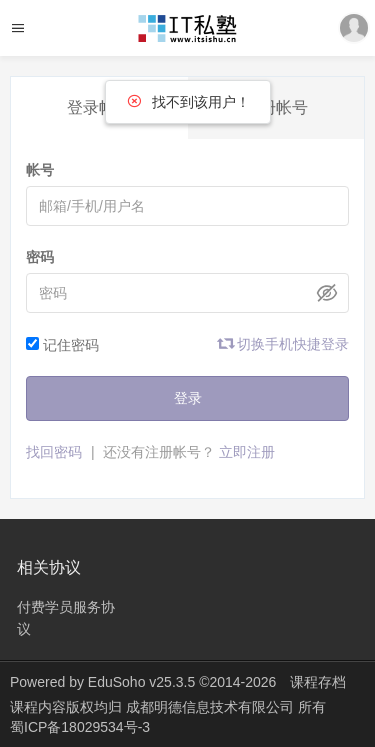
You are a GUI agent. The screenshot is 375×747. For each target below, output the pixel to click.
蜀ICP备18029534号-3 (80, 727)
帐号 (40, 170)
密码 (40, 257)
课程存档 (318, 682)
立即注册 (247, 452)
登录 (188, 398)
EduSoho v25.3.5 (141, 682)
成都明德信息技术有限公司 (212, 707)
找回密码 (54, 452)
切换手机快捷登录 (284, 344)
